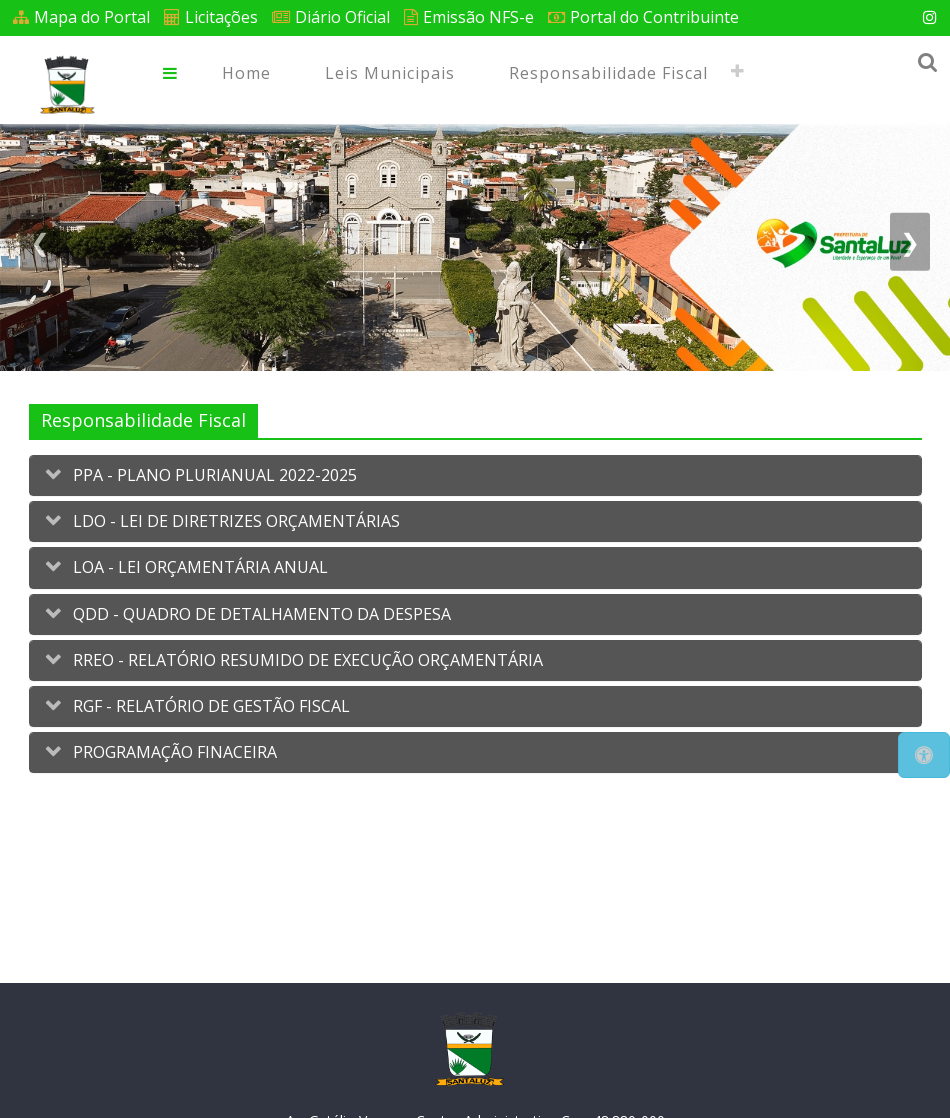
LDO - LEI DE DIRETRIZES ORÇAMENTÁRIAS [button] (234, 521)
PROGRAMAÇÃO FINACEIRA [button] (173, 752)
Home (246, 73)
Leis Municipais (390, 73)
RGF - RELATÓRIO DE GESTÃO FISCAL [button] (209, 706)
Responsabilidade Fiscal (608, 73)
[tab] (475, 475)
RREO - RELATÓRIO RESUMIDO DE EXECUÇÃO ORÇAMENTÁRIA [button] (306, 660)
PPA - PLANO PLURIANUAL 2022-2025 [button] (213, 475)
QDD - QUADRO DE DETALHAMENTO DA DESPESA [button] (260, 614)
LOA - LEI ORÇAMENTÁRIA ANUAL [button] (198, 567)
